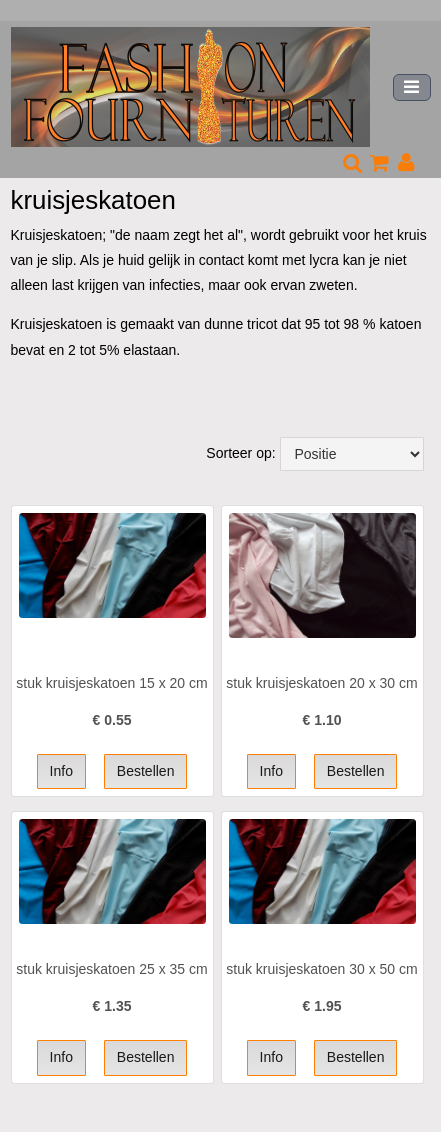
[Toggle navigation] (412, 87)
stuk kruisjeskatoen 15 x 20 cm (111, 683)
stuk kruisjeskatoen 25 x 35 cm (111, 969)
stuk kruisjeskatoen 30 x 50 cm (321, 969)
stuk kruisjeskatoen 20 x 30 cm (321, 683)
